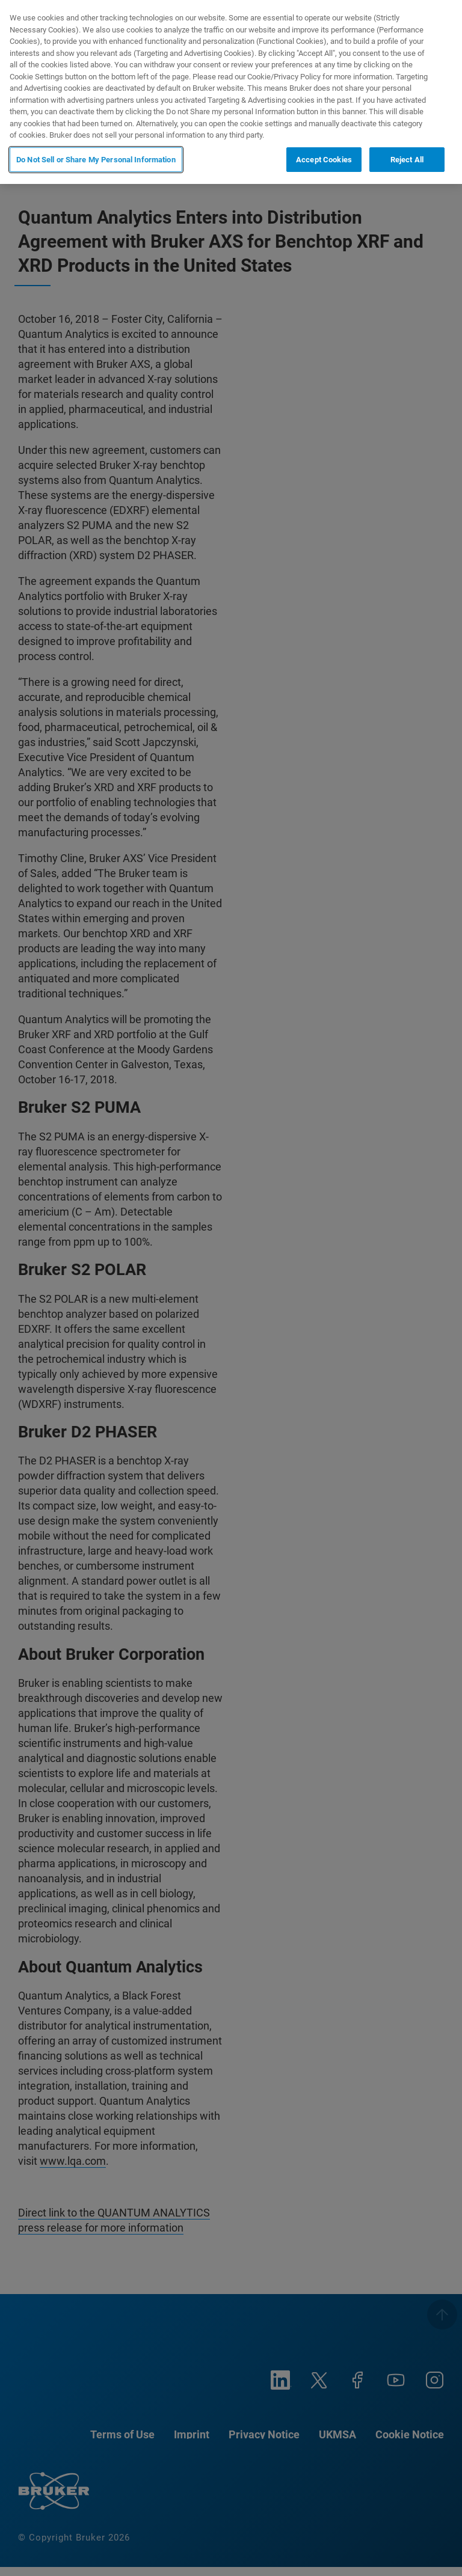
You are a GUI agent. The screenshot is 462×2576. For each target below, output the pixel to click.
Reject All (407, 159)
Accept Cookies (324, 159)
